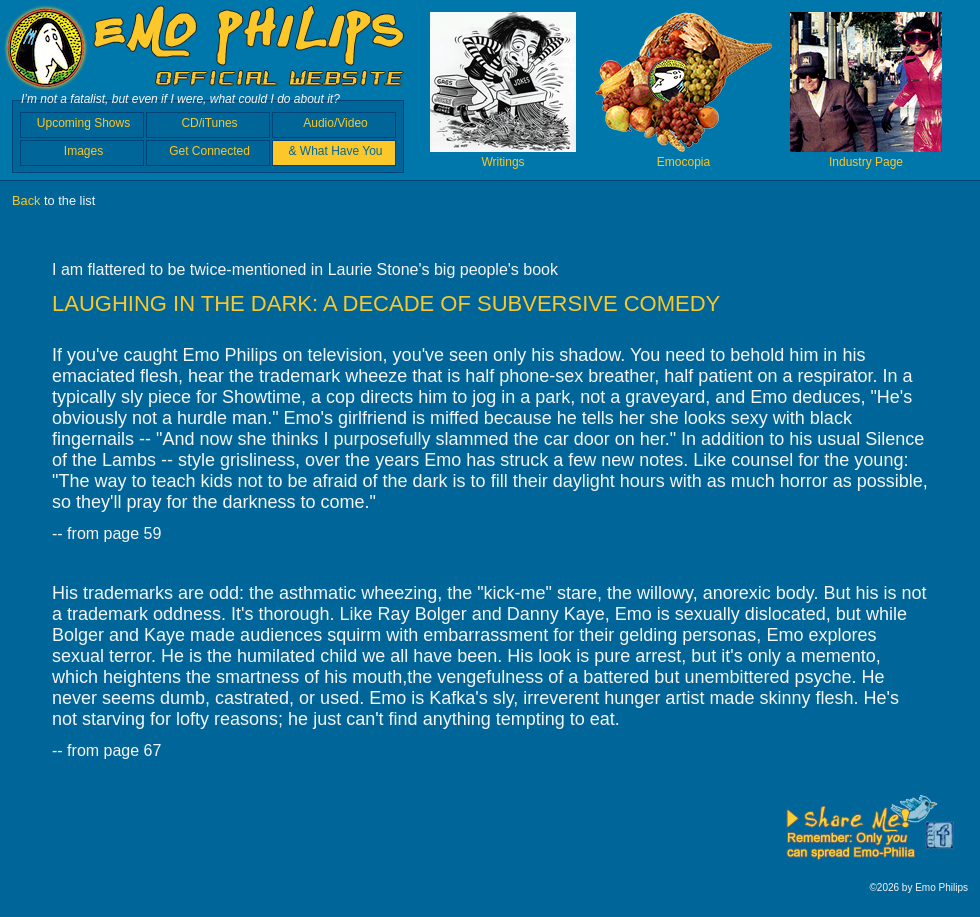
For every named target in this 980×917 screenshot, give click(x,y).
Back (26, 200)
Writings (503, 155)
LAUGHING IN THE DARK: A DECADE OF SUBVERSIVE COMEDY (386, 303)
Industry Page (866, 155)
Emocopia (683, 155)
